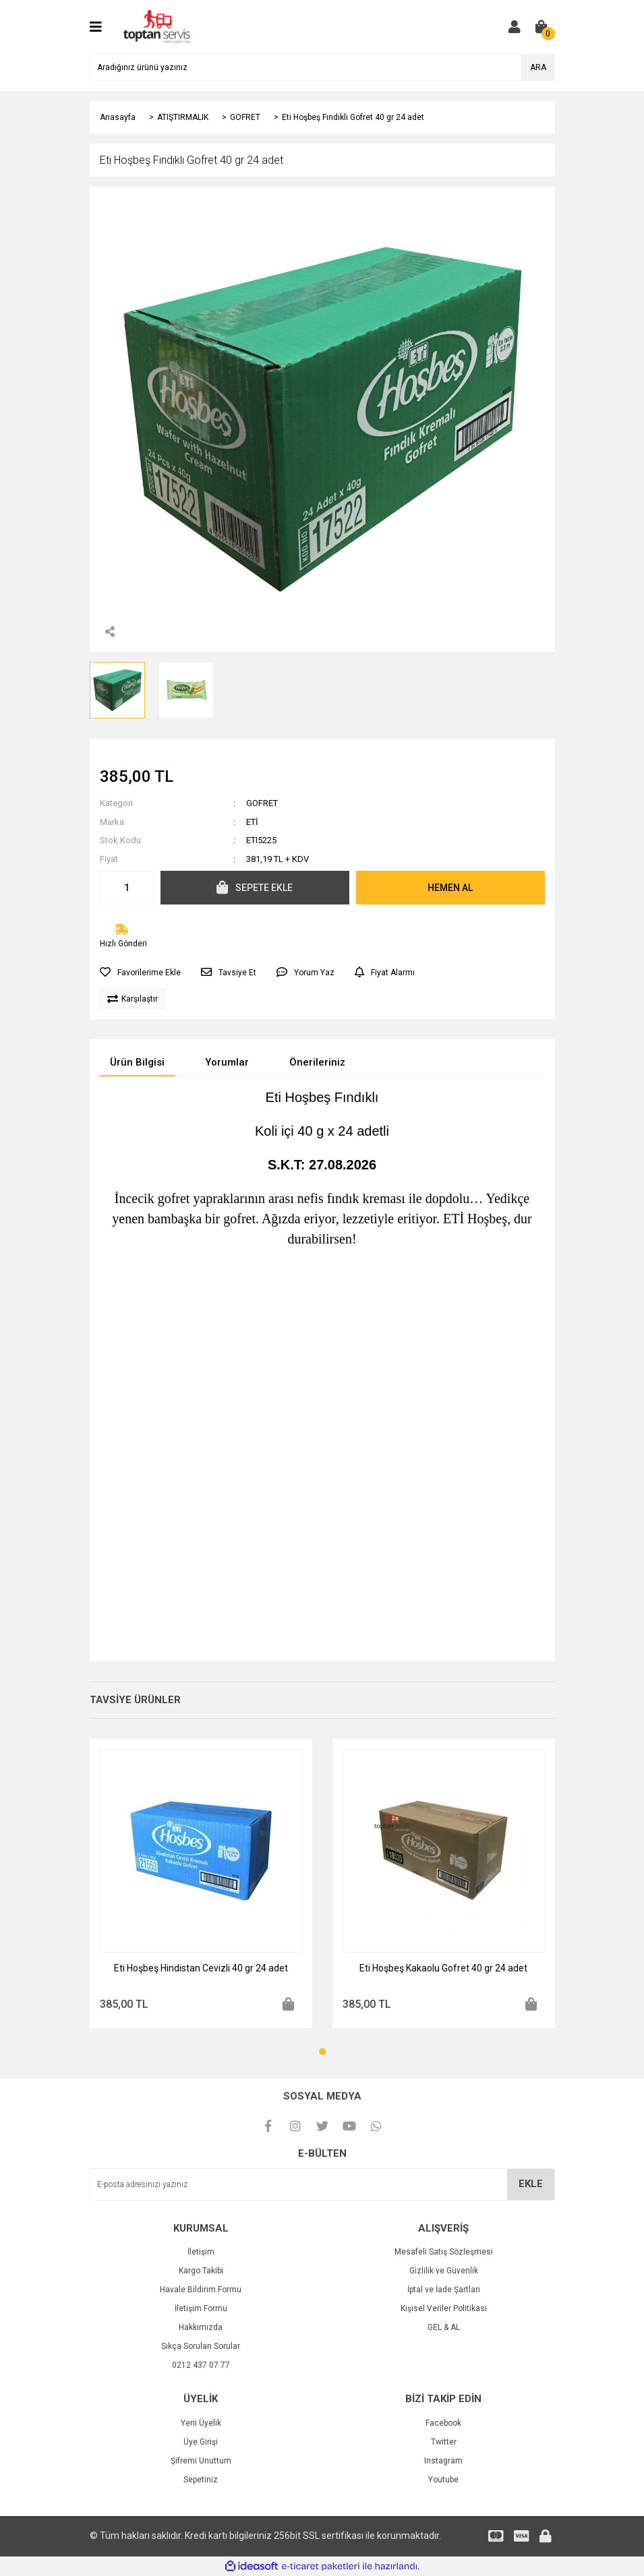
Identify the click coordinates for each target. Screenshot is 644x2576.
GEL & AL (444, 2327)
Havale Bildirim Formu (200, 2289)
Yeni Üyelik (201, 2423)
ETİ (252, 822)
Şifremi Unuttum (201, 2460)
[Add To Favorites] (140, 973)
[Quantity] (127, 887)
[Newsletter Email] (322, 2184)
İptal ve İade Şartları (443, 2289)
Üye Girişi (200, 2442)
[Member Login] (514, 26)
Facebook (443, 2423)
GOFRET (262, 803)
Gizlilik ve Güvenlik (443, 2270)
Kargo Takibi (201, 2270)
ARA (538, 67)
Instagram (443, 2460)
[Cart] (541, 26)
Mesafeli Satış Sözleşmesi (443, 2252)
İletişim (200, 2252)
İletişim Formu (201, 2308)
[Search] (322, 67)
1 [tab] (322, 2051)
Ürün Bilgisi (137, 1062)
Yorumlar (227, 1062)
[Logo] (157, 26)
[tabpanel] (201, 1883)
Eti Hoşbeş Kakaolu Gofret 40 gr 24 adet (443, 1968)
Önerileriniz (317, 1062)
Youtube (443, 2479)
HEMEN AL (450, 887)
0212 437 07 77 (201, 2365)
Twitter (444, 2442)
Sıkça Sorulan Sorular (200, 2346)
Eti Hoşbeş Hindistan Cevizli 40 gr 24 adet (201, 1968)
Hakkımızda (201, 2327)
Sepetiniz (200, 2479)
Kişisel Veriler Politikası (444, 2308)
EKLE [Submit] (531, 2184)
